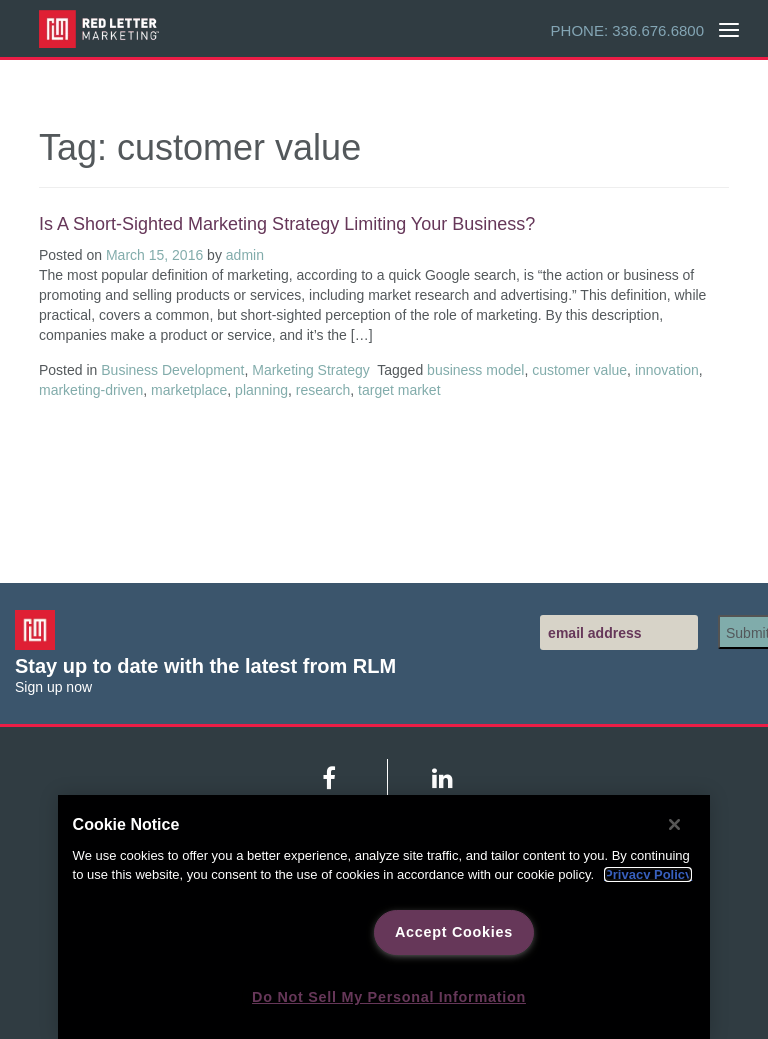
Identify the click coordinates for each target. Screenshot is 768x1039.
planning (261, 390)
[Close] (675, 824)
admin (245, 255)
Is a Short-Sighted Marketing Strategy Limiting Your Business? (287, 224)
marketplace (189, 390)
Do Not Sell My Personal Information (389, 997)
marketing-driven (91, 390)
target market (399, 390)
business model (475, 370)
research (323, 390)
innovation (667, 370)
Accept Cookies (454, 932)
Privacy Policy (648, 874)
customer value (579, 370)
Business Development (172, 370)
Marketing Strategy (311, 370)
